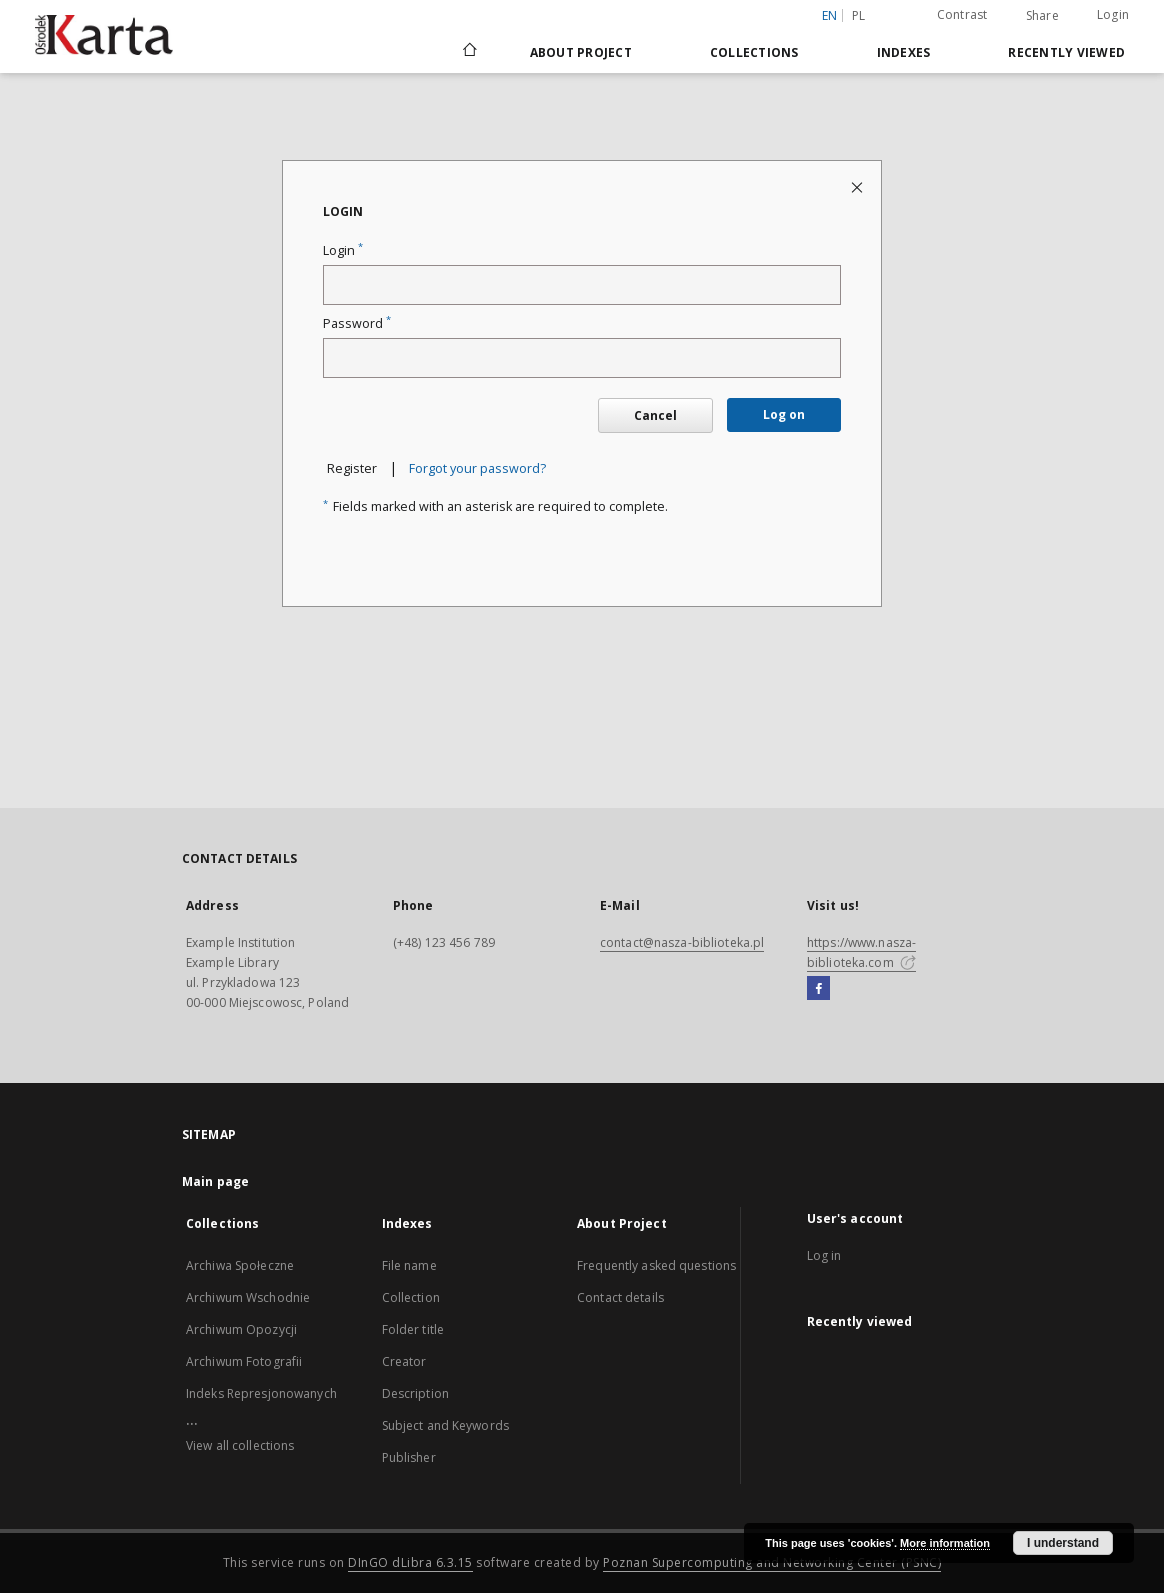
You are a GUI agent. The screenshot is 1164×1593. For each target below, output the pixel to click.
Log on (784, 414)
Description (415, 1393)
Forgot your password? (477, 468)
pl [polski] (859, 15)
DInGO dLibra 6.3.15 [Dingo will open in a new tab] (410, 1562)
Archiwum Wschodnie (248, 1297)
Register (352, 468)
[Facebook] (818, 989)
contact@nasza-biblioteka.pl (682, 942)
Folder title (413, 1329)
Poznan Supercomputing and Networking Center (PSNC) (772, 1562)
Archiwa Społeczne (240, 1265)
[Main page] (468, 52)
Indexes (904, 52)
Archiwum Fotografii (244, 1361)
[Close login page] (858, 186)
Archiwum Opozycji (241, 1329)
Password (357, 323)
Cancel (655, 415)
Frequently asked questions (656, 1265)
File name (409, 1265)
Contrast (962, 14)
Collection (411, 1297)
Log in (824, 1255)
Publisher (409, 1457)
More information (945, 1543)
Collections (754, 52)
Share (1042, 16)
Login (1113, 14)
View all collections (240, 1445)
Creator (404, 1361)
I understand (1063, 1543)
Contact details (620, 1297)
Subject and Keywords (445, 1425)
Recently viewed (1066, 52)
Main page (215, 1181)
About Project (581, 52)
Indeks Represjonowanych (261, 1393)
